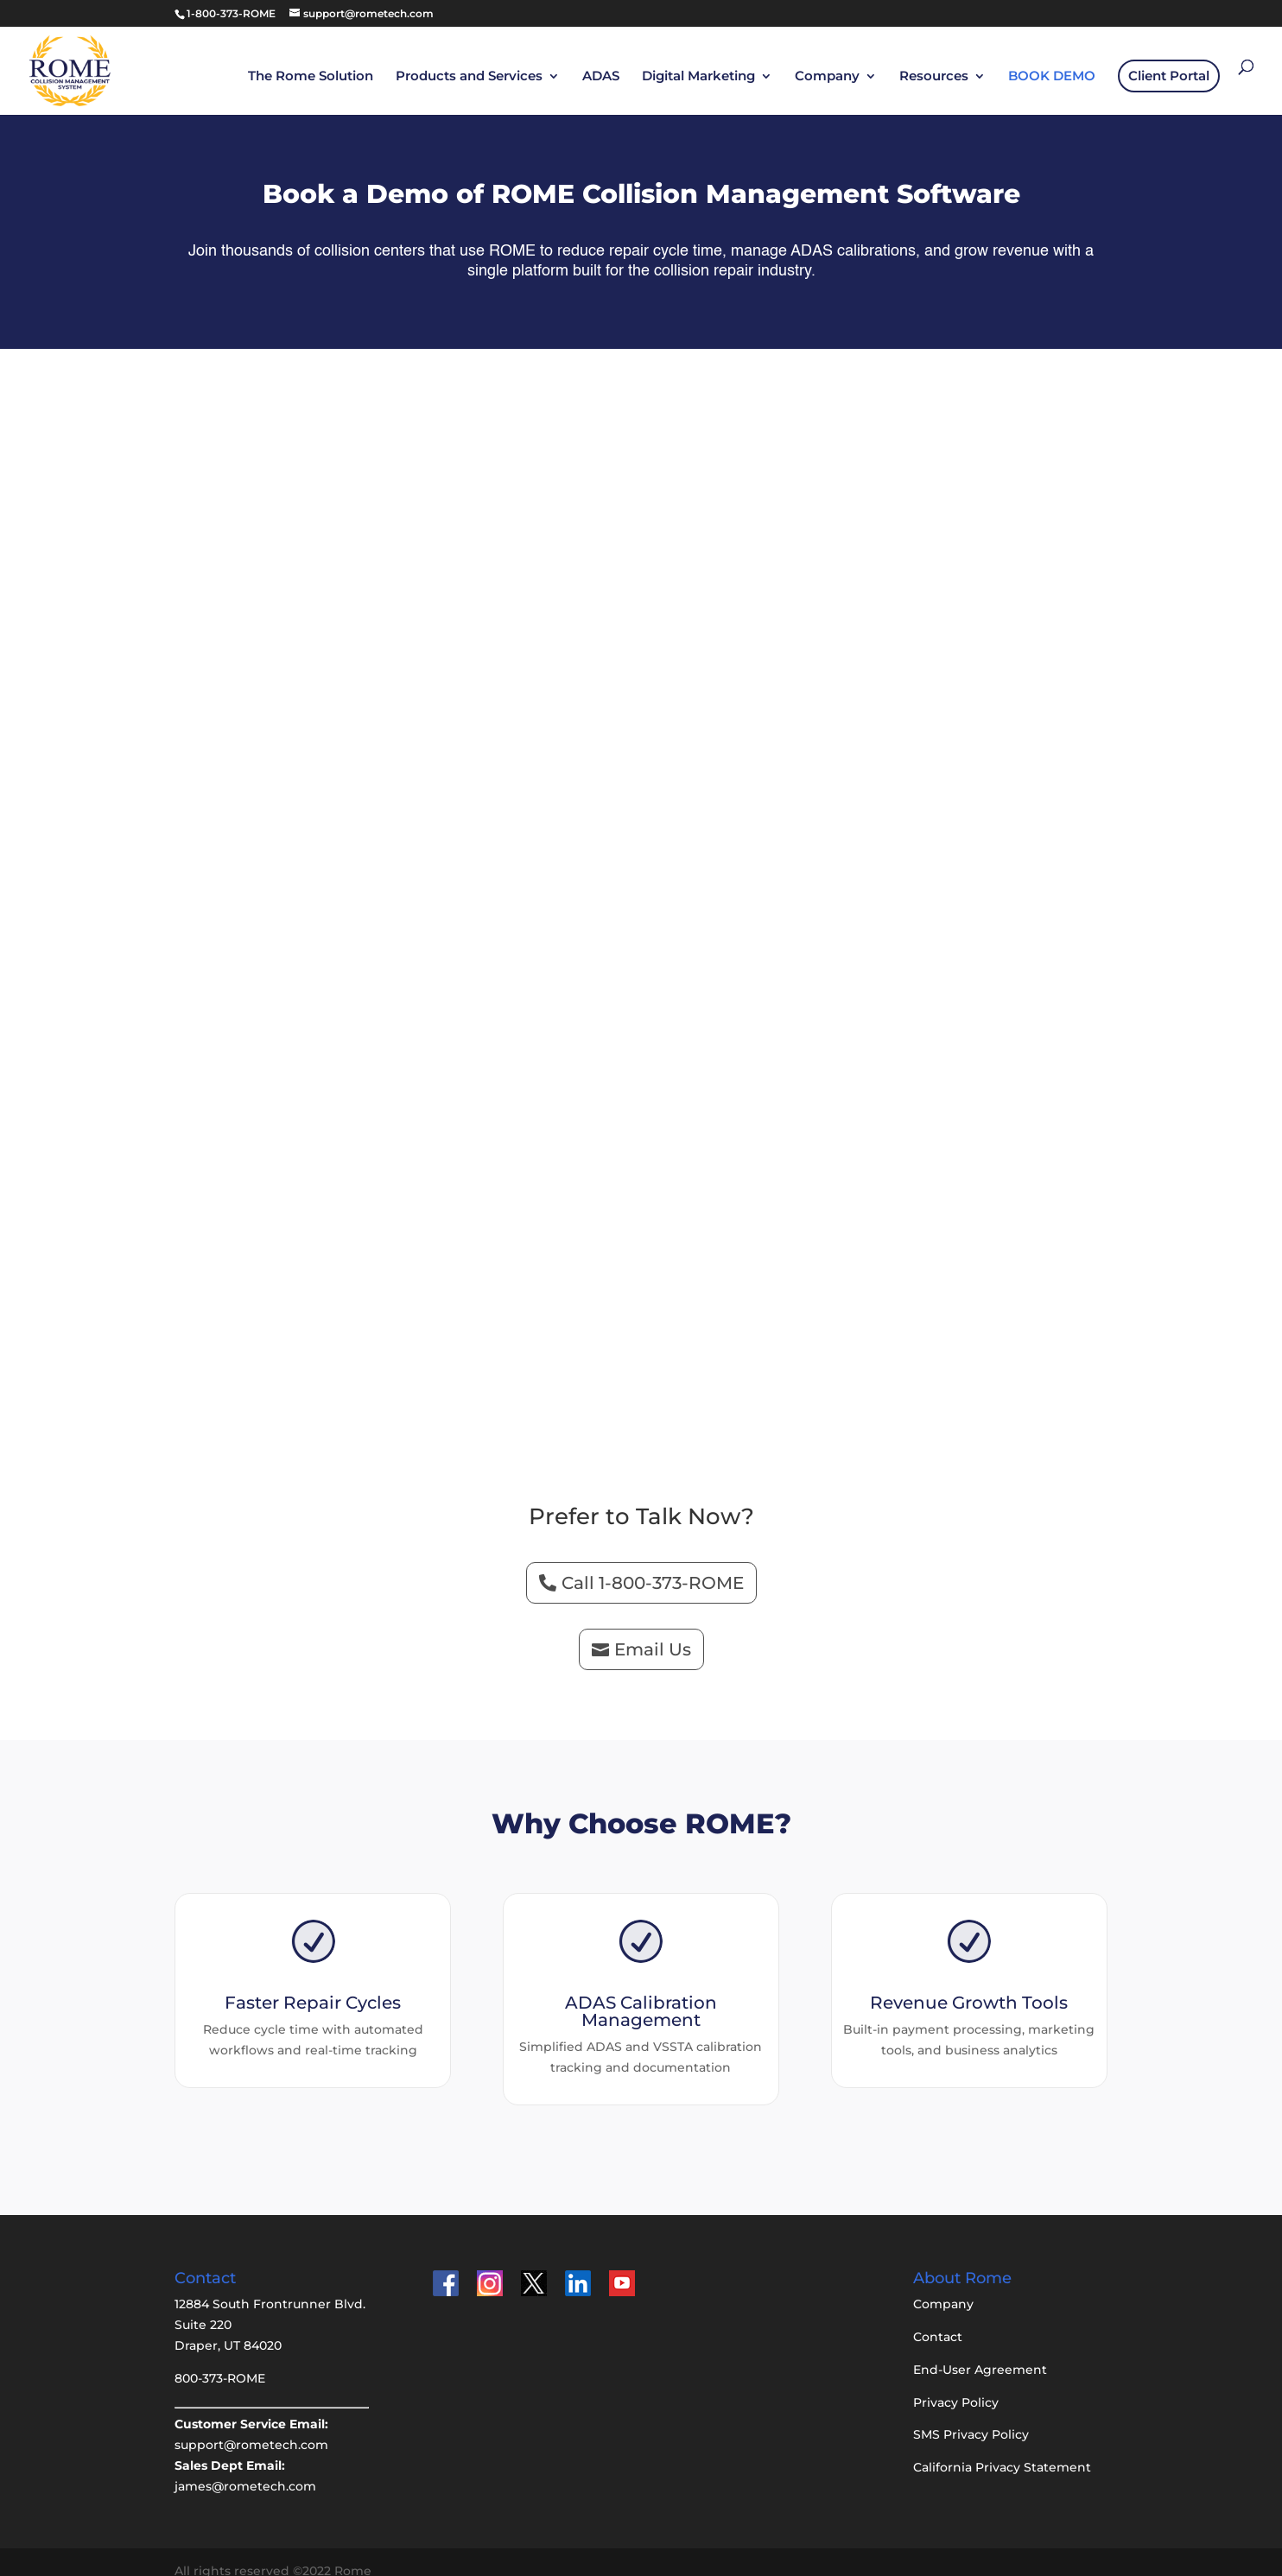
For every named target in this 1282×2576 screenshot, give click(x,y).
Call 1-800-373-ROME (653, 1564)
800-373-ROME (220, 2359)
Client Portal (1168, 74)
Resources (933, 76)
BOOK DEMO (1051, 76)
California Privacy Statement (1002, 2448)
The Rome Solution (310, 76)
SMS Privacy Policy (971, 2415)
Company (827, 76)
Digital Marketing (698, 76)
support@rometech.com (251, 2426)
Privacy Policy (956, 2383)
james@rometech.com (245, 2467)
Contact (937, 2318)
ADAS (600, 76)
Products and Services (469, 76)
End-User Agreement (980, 2350)
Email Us (652, 1630)
